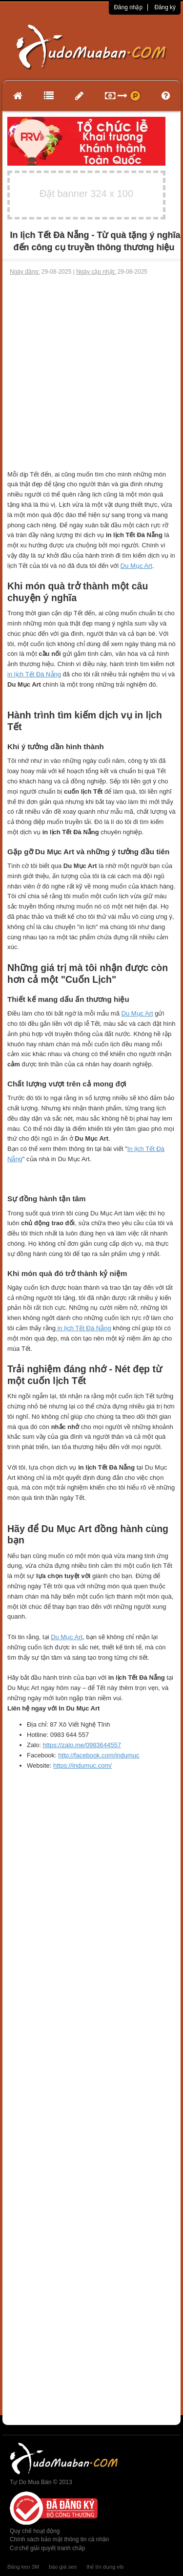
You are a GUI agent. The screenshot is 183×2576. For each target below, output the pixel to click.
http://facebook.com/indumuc (98, 1755)
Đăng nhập (128, 7)
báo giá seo (63, 2567)
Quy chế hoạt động (35, 2531)
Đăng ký (165, 7)
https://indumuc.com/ (82, 1765)
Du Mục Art (136, 565)
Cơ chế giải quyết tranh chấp (47, 2548)
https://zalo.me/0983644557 (82, 1745)
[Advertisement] (91, 373)
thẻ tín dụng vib (104, 2567)
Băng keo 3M (23, 2567)
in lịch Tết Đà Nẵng (34, 674)
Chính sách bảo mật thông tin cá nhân (59, 2539)
